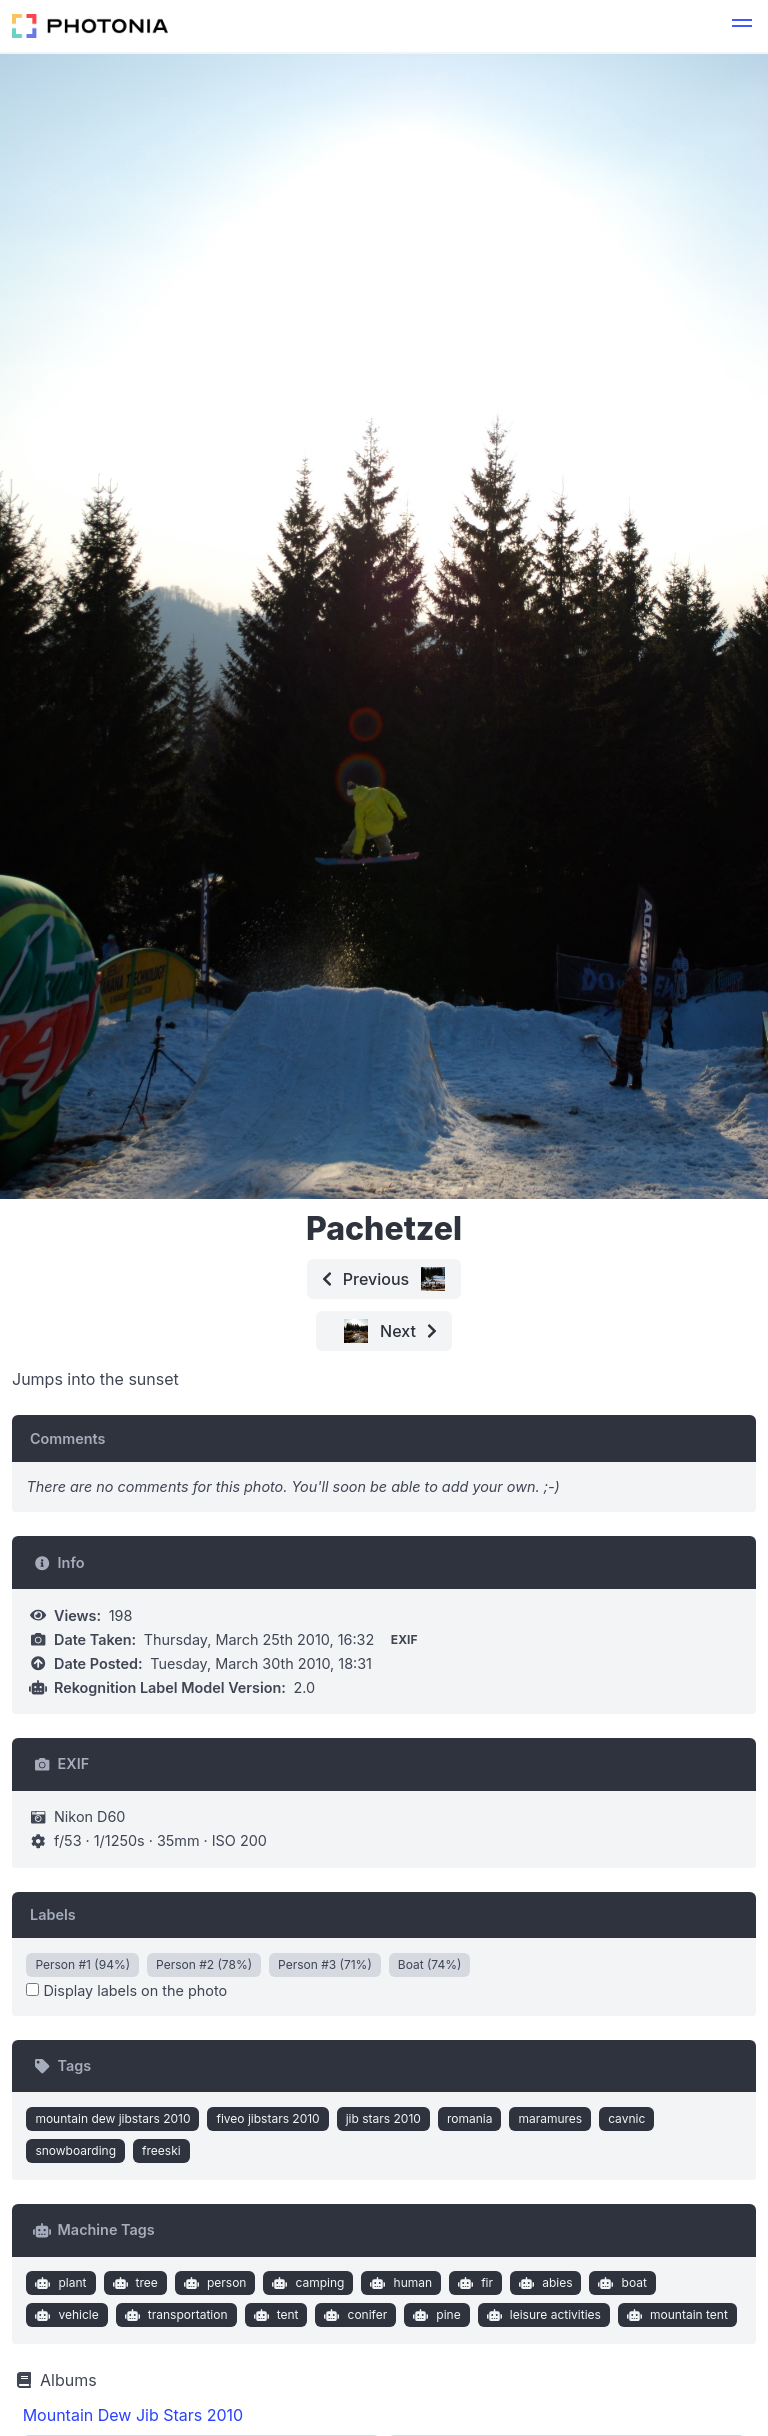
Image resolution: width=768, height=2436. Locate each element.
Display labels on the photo (126, 1990)
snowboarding (75, 2150)
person (212, 2283)
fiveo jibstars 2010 (267, 2118)
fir (473, 2283)
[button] (742, 26)
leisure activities (541, 2315)
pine (435, 2315)
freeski (161, 2150)
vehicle (65, 2315)
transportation (173, 2315)
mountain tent (674, 2315)
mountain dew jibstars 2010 (112, 2118)
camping (306, 2283)
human (399, 2283)
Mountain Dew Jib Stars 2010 (133, 2415)
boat (620, 2283)
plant (59, 2283)
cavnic (626, 2118)
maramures (550, 2118)
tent (273, 2315)
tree (133, 2283)
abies (544, 2283)
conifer (353, 2315)
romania (470, 2118)
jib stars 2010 (383, 2118)
